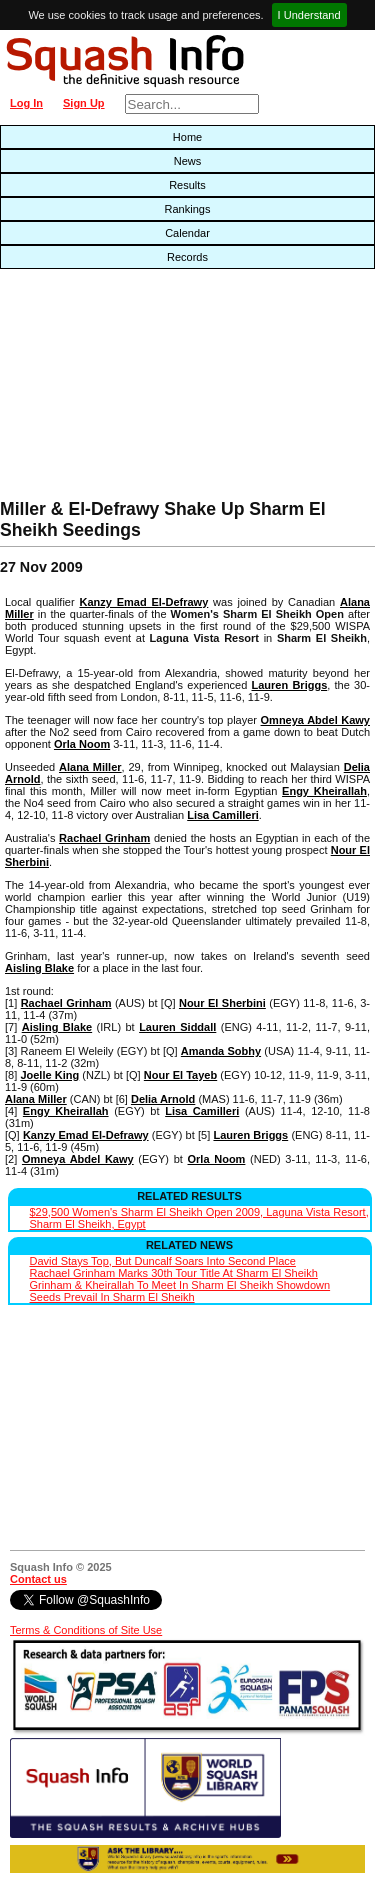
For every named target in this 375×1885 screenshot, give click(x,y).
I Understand (309, 15)
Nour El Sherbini (222, 1003)
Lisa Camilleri (223, 815)
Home (187, 137)
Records (187, 257)
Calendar (187, 233)
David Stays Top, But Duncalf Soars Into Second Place (163, 1261)
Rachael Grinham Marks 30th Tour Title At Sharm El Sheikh (174, 1273)
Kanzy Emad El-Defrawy (143, 602)
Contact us (38, 1579)
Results (187, 185)
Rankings (188, 209)
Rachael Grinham (104, 838)
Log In (26, 103)
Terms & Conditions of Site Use (86, 1630)
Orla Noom (82, 744)
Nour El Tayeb (180, 1075)
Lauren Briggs (290, 685)
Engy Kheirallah (324, 791)
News (188, 161)
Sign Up (84, 103)
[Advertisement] (120, 389)
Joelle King (49, 1075)
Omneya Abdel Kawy (315, 720)
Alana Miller (90, 767)
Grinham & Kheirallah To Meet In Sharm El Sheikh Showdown (180, 1285)
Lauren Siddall (177, 1027)
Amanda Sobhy (221, 1051)
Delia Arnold (163, 1099)
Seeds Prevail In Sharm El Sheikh (112, 1297)
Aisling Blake (39, 968)
